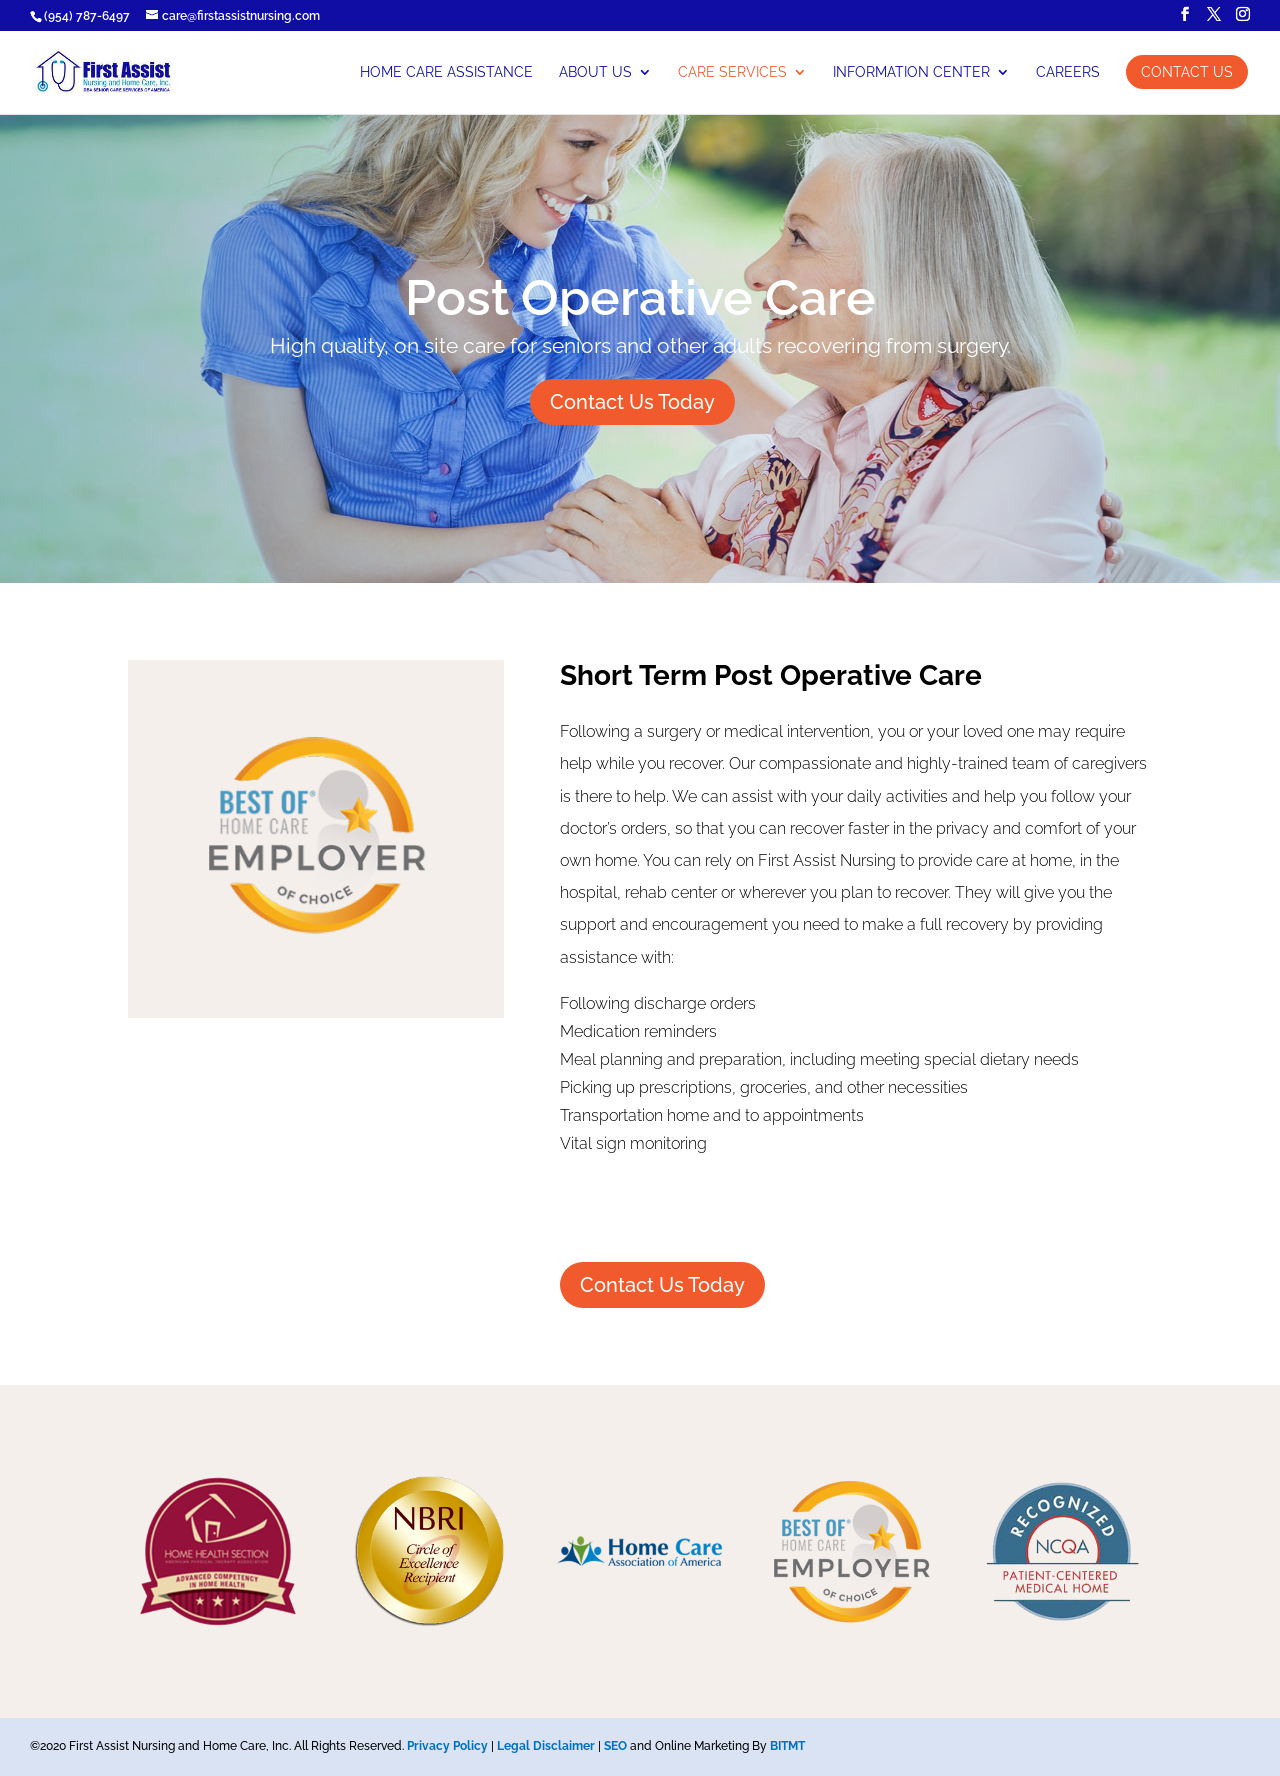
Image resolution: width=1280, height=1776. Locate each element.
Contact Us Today (632, 402)
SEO (615, 1746)
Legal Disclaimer (546, 1746)
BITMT (787, 1746)
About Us (595, 72)
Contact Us (1187, 72)
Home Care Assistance (446, 72)
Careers (1068, 72)
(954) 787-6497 (87, 16)
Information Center (911, 72)
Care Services (732, 72)
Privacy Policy (447, 1746)
